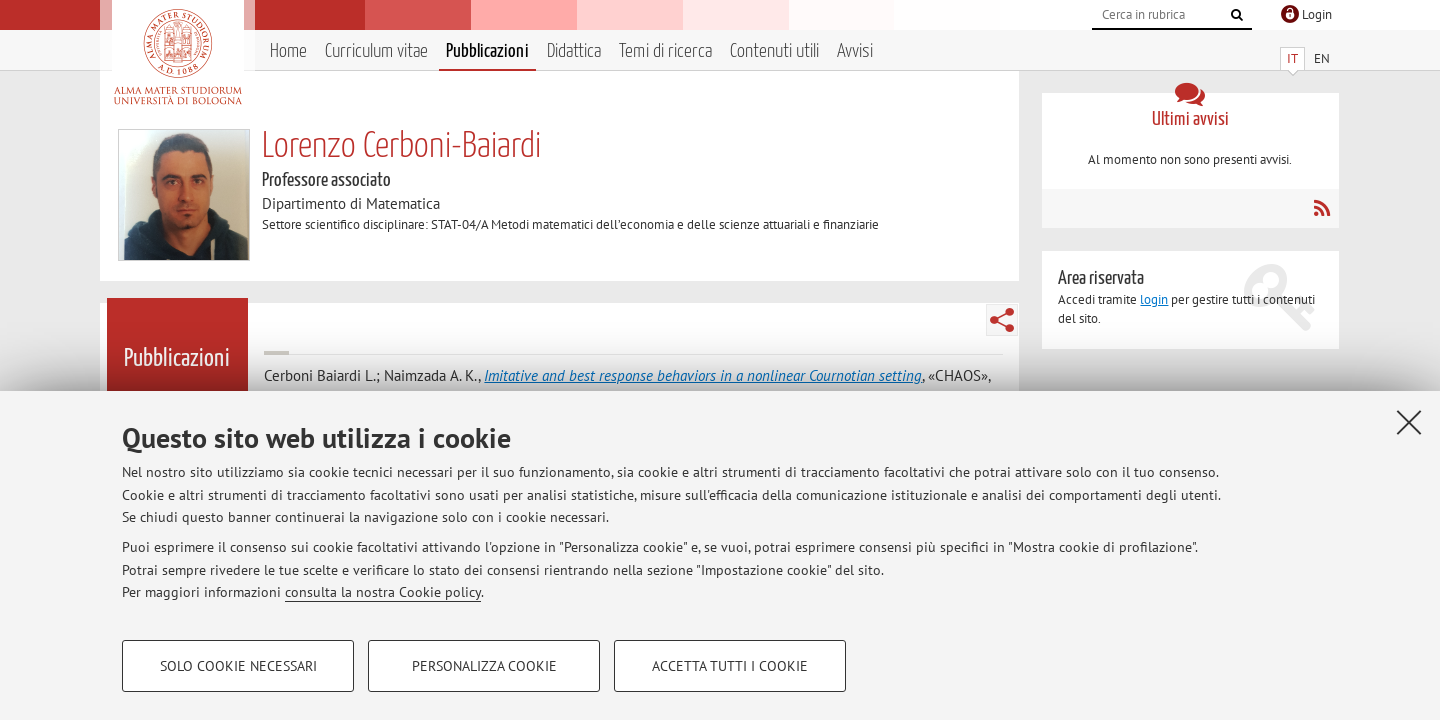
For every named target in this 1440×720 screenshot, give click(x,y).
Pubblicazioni (487, 51)
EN (1322, 58)
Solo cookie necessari (238, 666)
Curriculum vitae (376, 51)
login (1154, 299)
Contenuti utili (774, 51)
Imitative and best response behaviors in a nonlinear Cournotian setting (703, 375)
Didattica (574, 51)
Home (288, 51)
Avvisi (855, 51)
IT (1292, 58)
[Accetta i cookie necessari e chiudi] (1409, 422)
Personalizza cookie (484, 666)
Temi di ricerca (665, 51)
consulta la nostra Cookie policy (383, 592)
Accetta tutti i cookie (730, 666)
